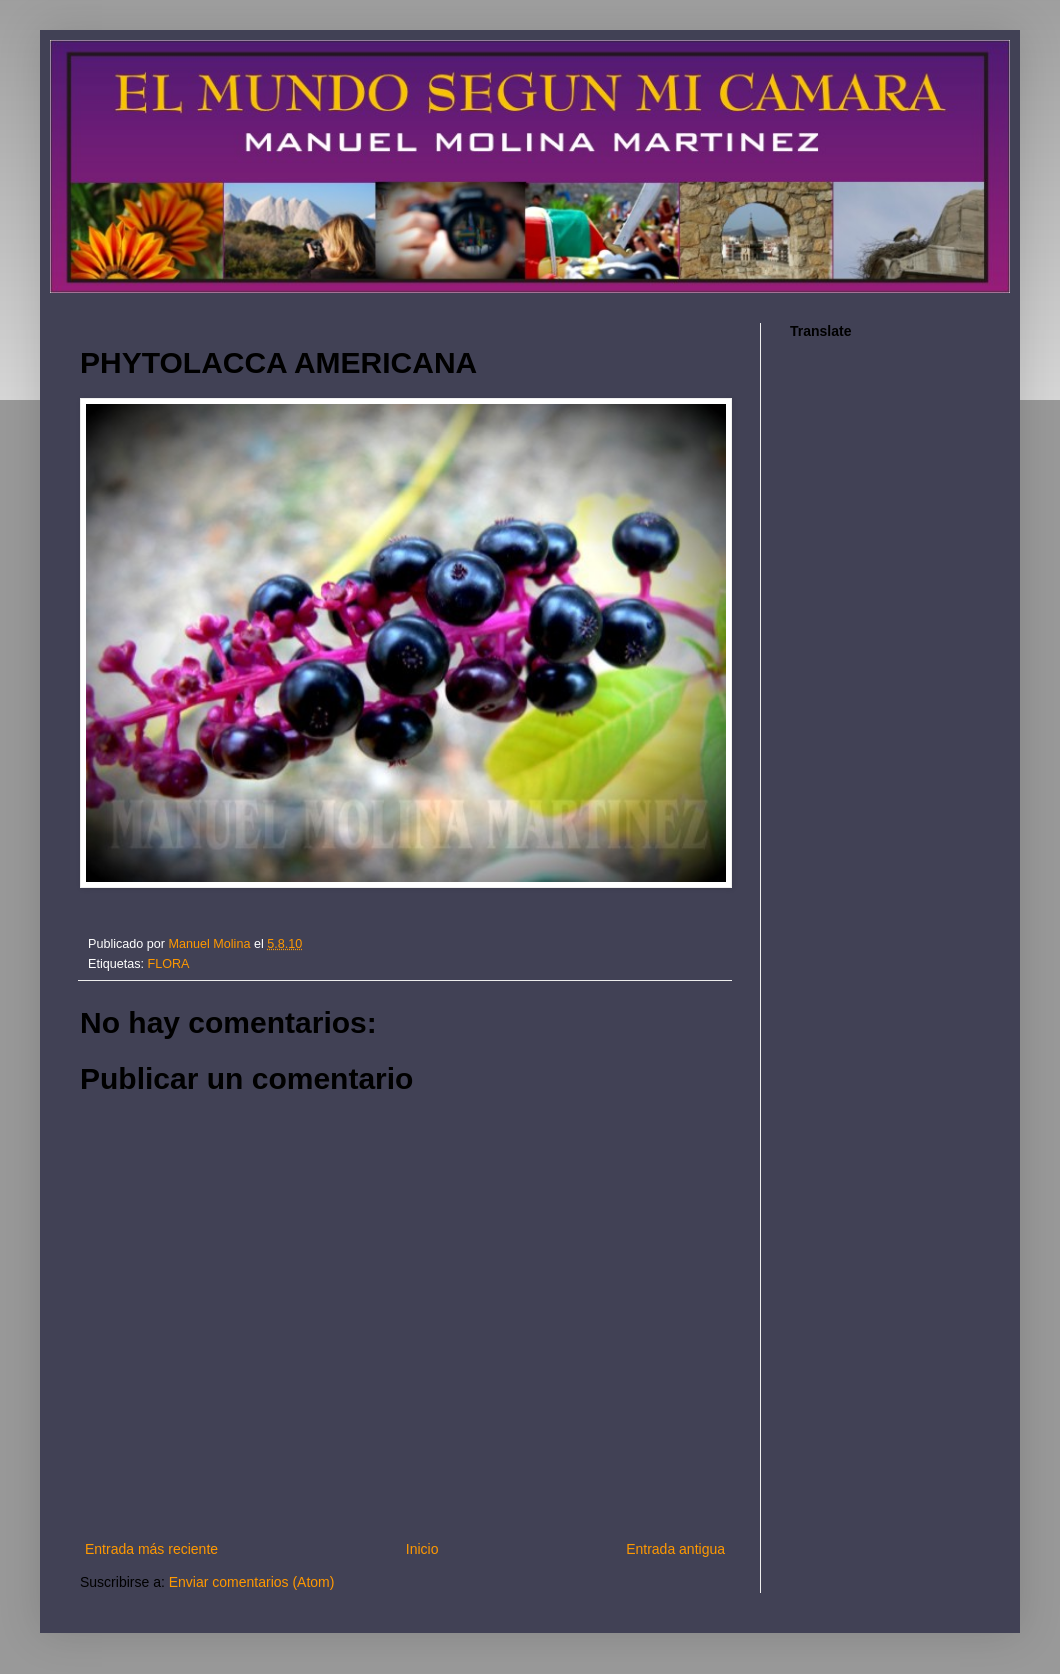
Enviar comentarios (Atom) (252, 1582)
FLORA (169, 964)
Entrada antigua (675, 1549)
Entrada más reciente (151, 1549)
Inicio (422, 1549)
